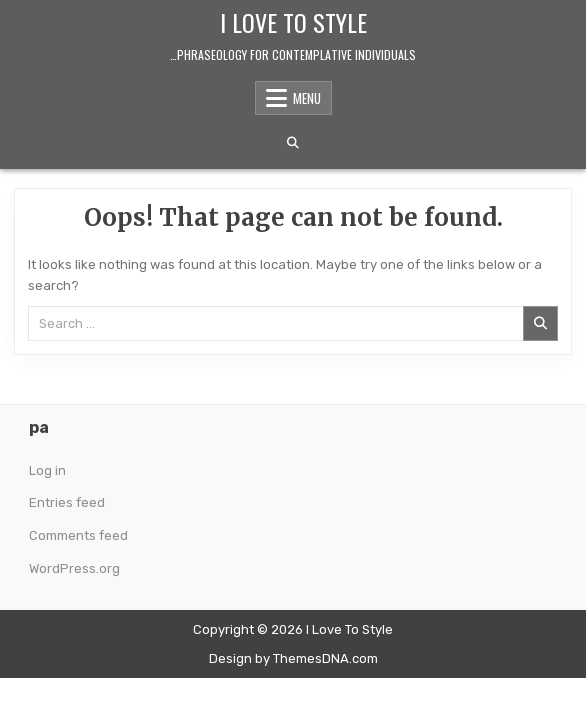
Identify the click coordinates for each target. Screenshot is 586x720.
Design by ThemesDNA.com (293, 658)
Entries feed (67, 502)
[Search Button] (293, 143)
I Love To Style (293, 22)
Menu (307, 98)
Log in (47, 470)
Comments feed (78, 535)
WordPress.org (74, 568)
